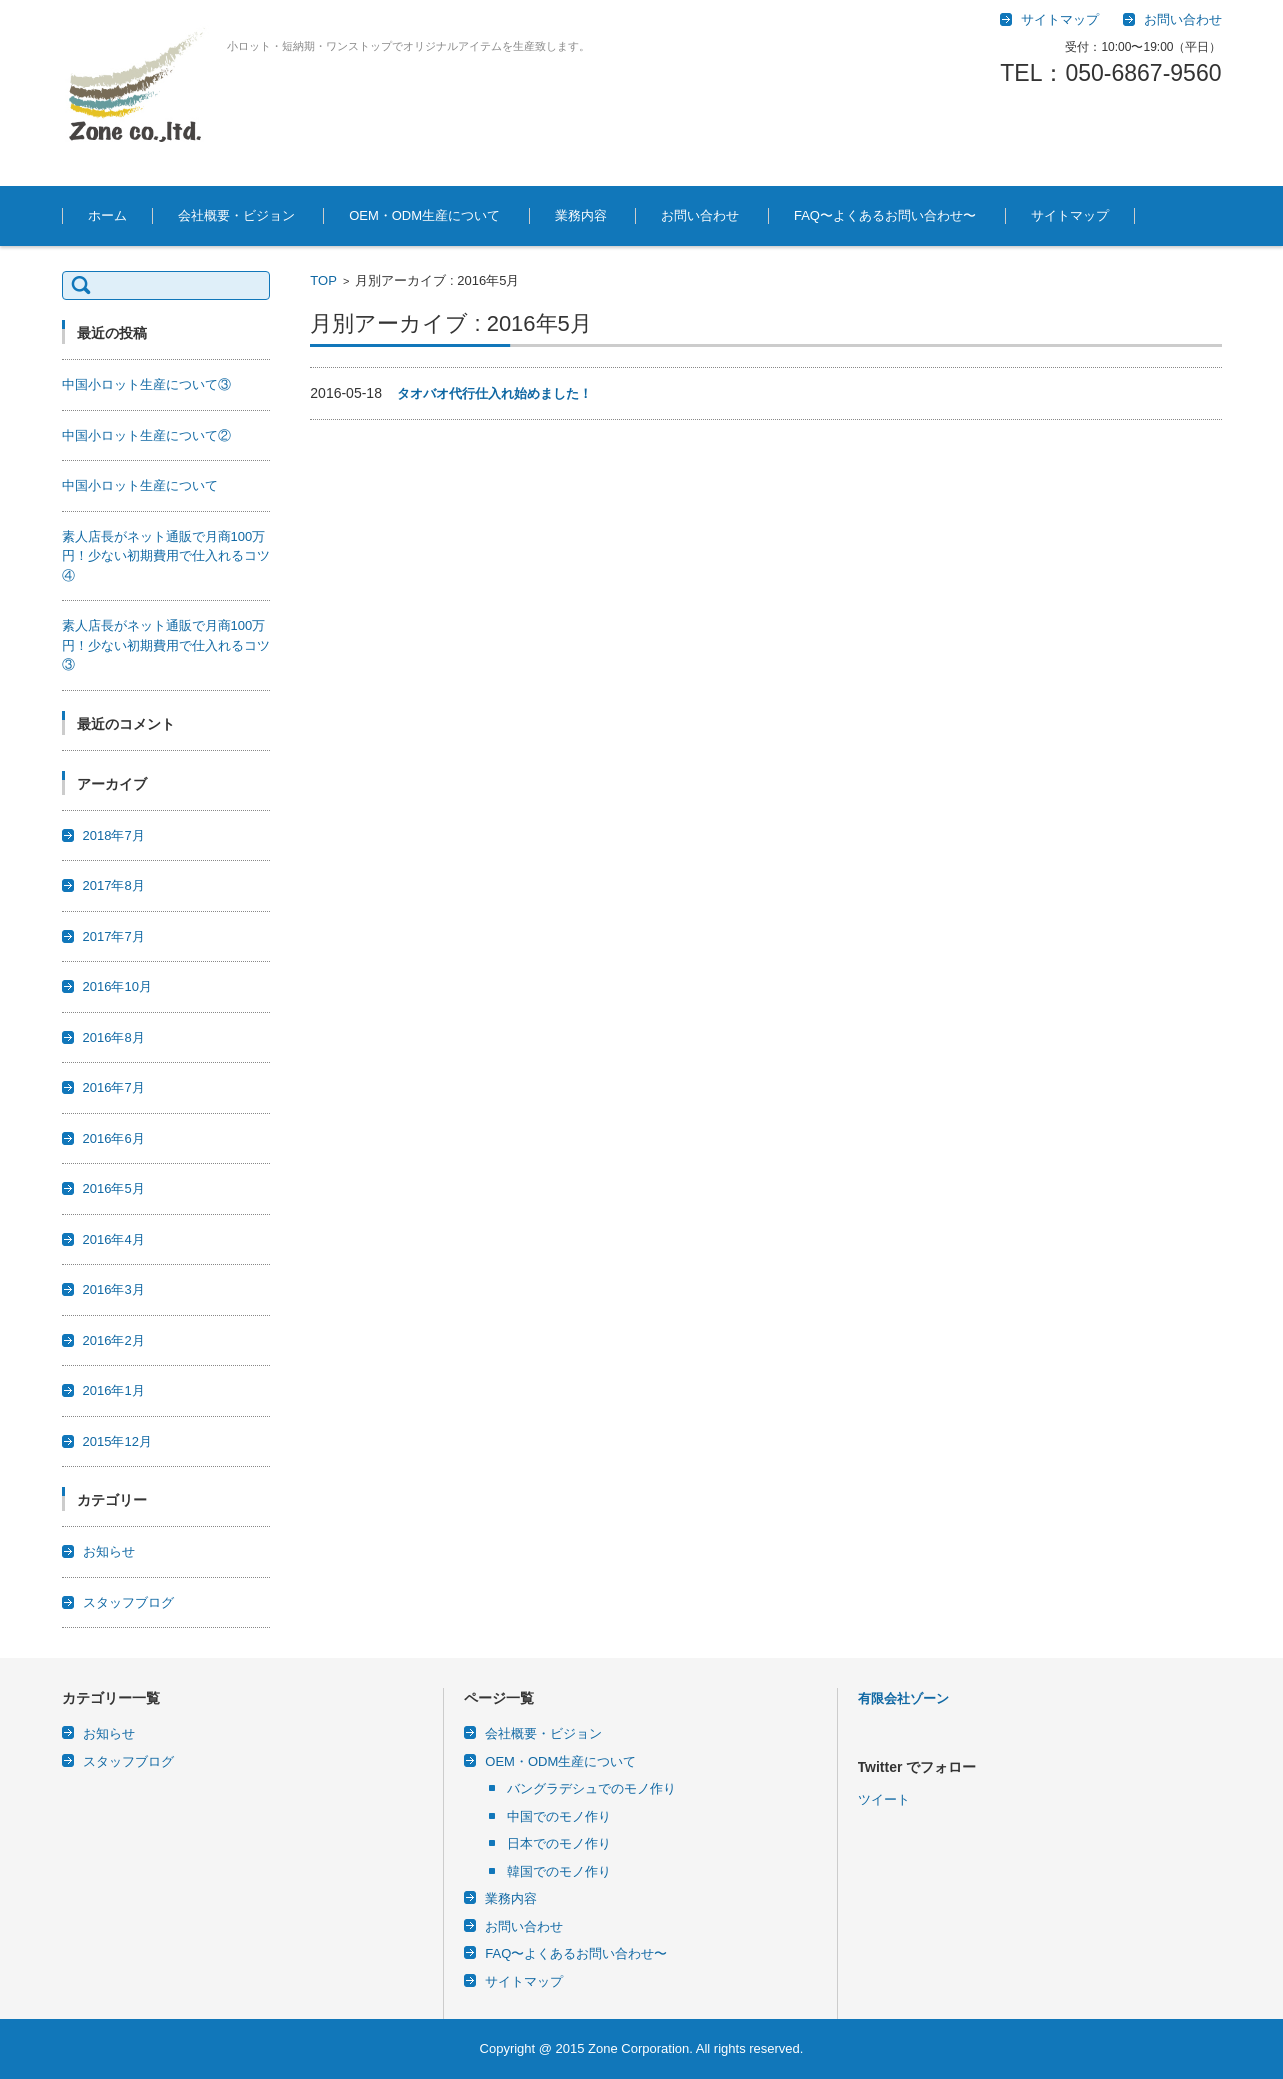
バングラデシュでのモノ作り (591, 1788)
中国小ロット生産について (140, 485)
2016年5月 (114, 1188)
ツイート (884, 1918)
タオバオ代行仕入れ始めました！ (494, 393)
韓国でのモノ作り (559, 1871)
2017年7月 (114, 936)
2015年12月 (117, 1441)
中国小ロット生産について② (146, 435)
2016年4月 (114, 1239)
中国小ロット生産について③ (146, 384)
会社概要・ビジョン (236, 215)
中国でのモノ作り (559, 1816)
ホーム (107, 215)
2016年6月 (114, 1138)
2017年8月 (114, 885)
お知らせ (109, 1551)
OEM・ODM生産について (424, 215)
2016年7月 (114, 1087)
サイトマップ (1070, 215)
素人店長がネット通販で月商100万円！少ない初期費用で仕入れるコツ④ (166, 556)
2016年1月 (114, 1390)
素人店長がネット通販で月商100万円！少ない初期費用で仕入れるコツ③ (166, 645)
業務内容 (581, 215)
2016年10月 (117, 986)
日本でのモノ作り (559, 1843)
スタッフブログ (128, 1602)
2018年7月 (114, 835)
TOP (323, 280)
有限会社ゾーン (903, 1698)
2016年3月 (114, 1289)
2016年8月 (114, 1037)
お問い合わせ (700, 215)
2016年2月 (114, 1340)
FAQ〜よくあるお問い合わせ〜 (885, 215)
